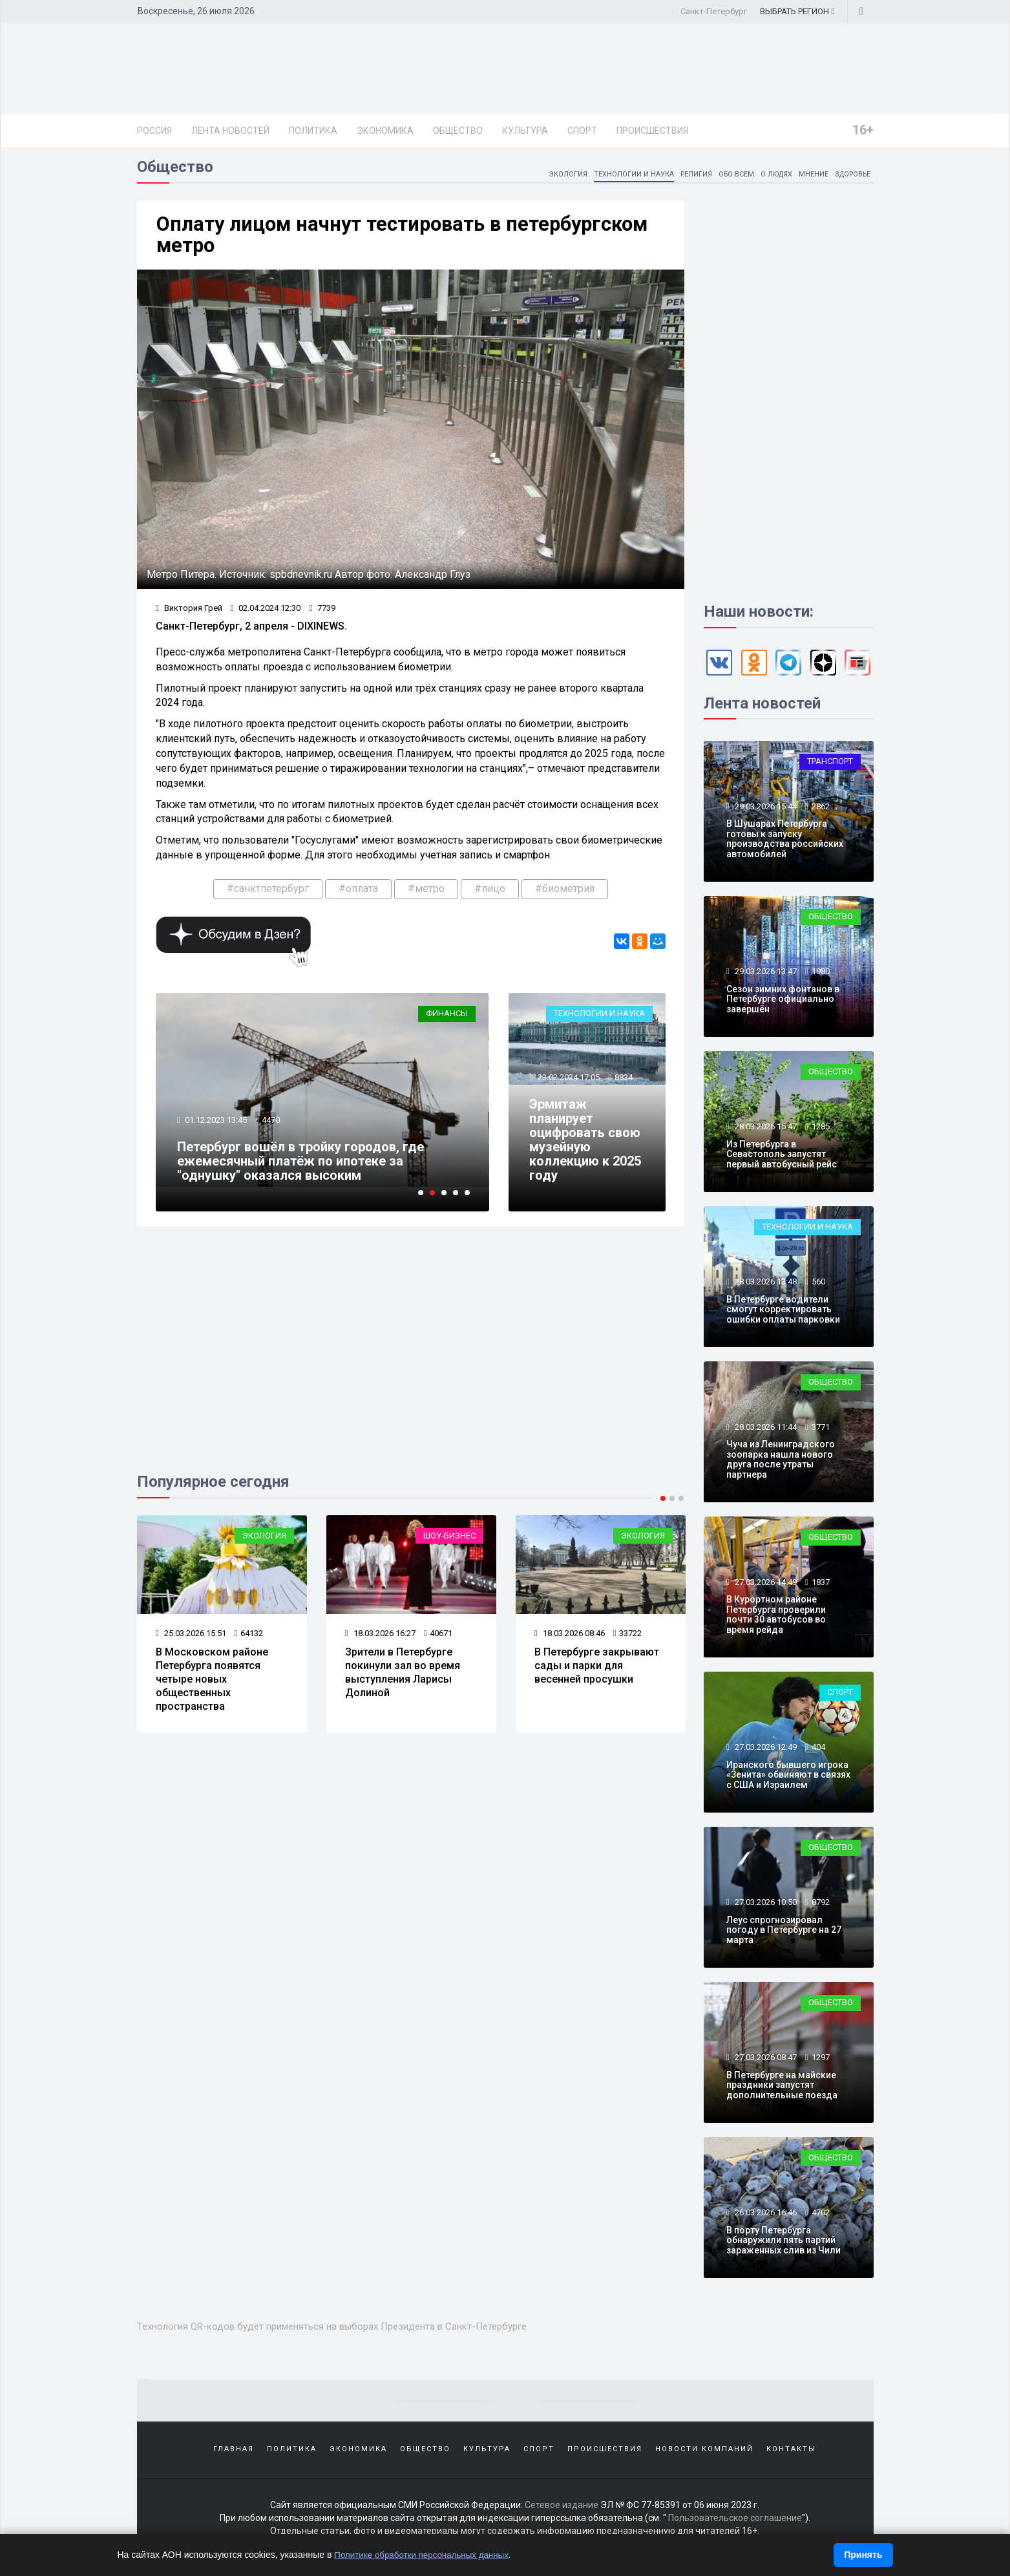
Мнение (807, 178)
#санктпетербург (268, 895)
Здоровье (849, 178)
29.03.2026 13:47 (765, 976)
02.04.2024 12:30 (266, 615)
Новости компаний (704, 2454)
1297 (821, 2062)
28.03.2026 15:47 (765, 1131)
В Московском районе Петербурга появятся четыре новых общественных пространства (212, 1687)
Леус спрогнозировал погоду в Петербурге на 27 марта (783, 1934)
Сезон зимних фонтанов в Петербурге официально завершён (782, 1003)
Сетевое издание (561, 2511)
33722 (627, 1641)
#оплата (358, 895)
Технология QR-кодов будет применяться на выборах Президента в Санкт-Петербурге (354, 2330)
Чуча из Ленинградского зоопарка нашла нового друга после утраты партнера (780, 1463)
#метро (426, 895)
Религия (680, 178)
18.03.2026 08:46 (570, 1641)
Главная (233, 2454)
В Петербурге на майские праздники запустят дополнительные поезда (781, 2089)
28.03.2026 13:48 (765, 1286)
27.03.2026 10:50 (765, 1906)
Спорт (582, 130)
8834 (625, 1086)
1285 (821, 1131)
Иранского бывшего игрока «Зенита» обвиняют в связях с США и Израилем (788, 1779)
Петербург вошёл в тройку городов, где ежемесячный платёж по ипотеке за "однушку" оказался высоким (302, 1169)
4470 (273, 1129)
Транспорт (830, 766)
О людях (767, 178)
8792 (821, 1906)
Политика (313, 130)
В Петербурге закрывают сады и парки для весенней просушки (597, 1674)
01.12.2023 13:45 (217, 1129)
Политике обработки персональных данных (425, 2554)
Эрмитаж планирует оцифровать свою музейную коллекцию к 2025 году (586, 1148)
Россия (154, 130)
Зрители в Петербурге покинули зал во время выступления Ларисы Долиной (403, 1680)
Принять (863, 2554)
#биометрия (564, 895)
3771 (821, 1431)
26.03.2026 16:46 (765, 2217)
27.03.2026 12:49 (765, 1751)
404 (818, 1751)
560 (818, 1286)
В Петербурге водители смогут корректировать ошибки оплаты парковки (783, 1314)
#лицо (489, 895)
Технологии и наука (614, 178)
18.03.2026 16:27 (381, 1641)
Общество (458, 130)
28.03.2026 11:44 (765, 1431)
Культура (525, 130)
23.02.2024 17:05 (569, 1086)
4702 (821, 2217)
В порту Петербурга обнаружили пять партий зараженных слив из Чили (783, 2245)
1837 (821, 1586)
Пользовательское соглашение (735, 2524)
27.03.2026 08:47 (765, 2062)
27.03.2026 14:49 (765, 1586)
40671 (438, 1641)
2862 (821, 811)
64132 (249, 1641)
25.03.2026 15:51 (191, 1641)
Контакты (791, 2454)
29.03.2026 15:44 (765, 811)
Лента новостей (230, 130)
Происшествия (652, 130)
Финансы (447, 1022)
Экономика (385, 130)
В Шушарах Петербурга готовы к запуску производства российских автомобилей (784, 843)
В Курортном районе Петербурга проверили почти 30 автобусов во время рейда (776, 1619)
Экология (544, 178)
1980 (821, 976)
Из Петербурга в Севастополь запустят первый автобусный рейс (781, 1159)
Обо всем (723, 178)
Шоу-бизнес (449, 1544)
